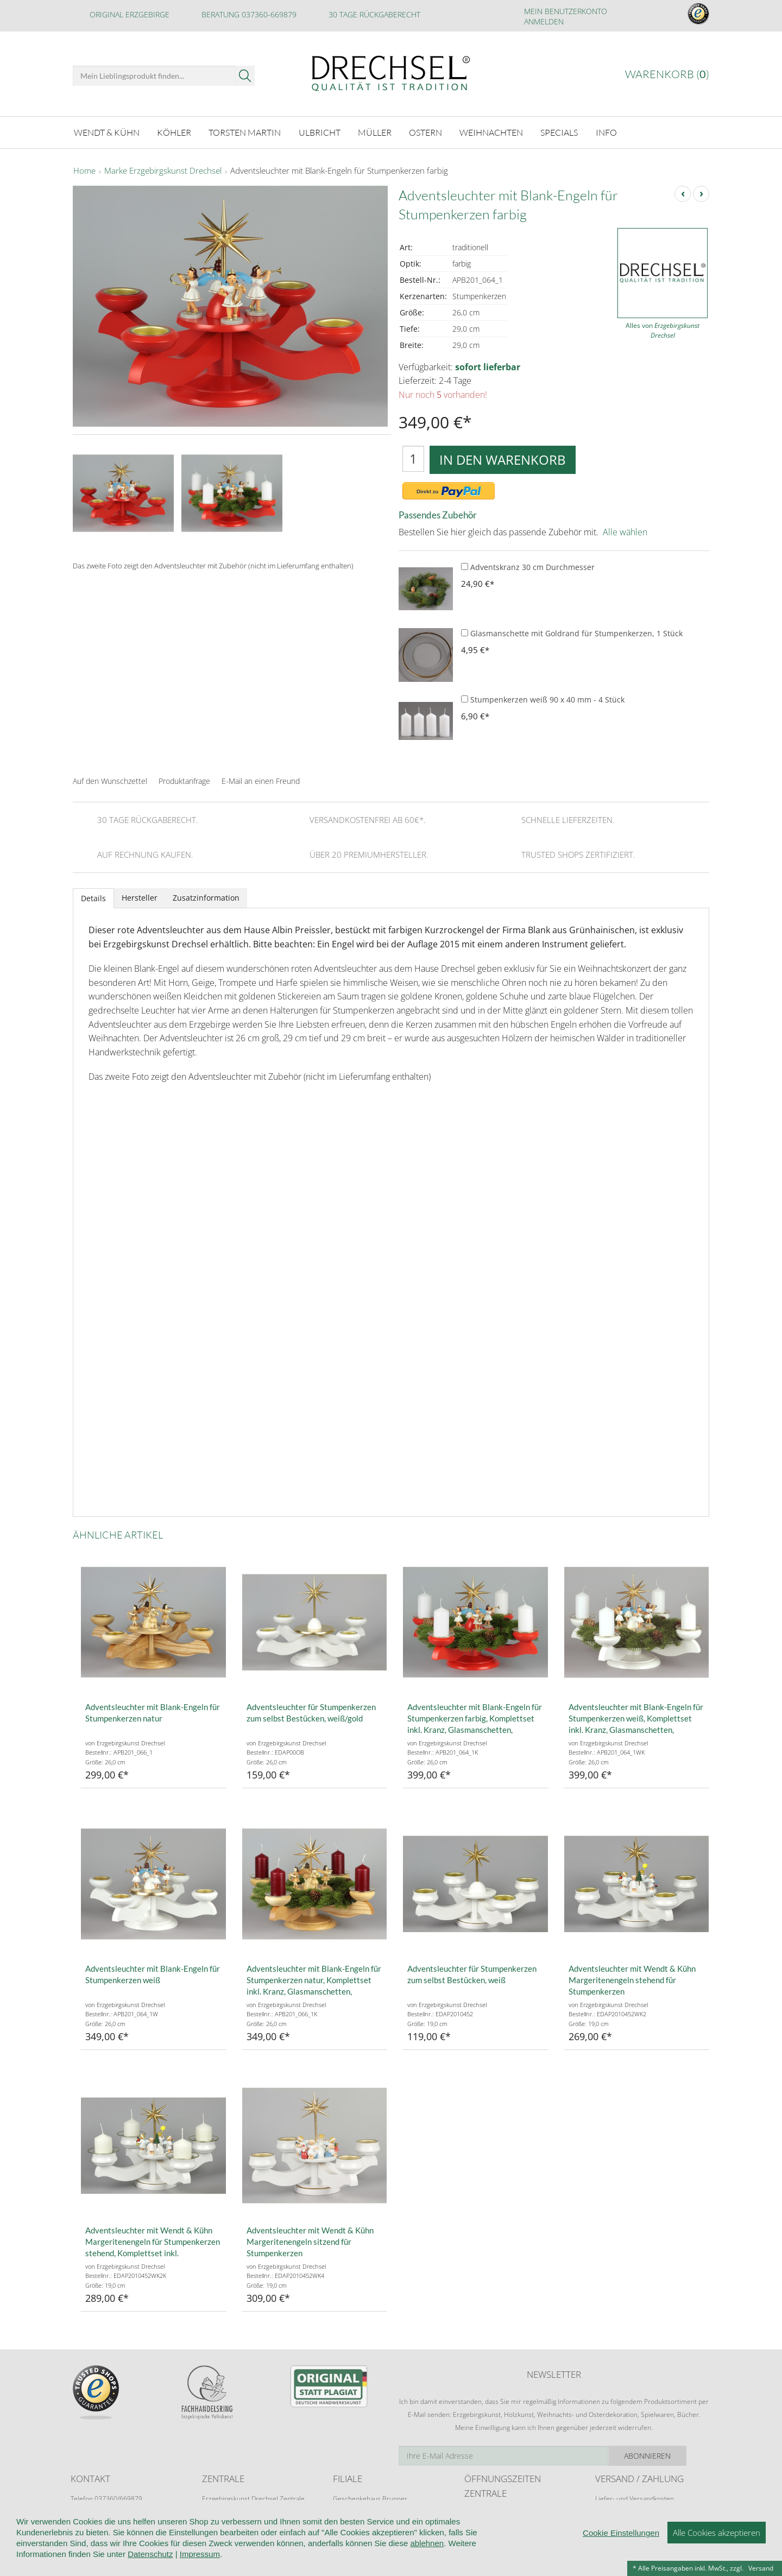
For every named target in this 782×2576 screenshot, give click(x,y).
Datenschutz (150, 2554)
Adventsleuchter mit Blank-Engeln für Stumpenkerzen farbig (339, 170)
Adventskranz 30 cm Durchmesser (528, 566)
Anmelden (544, 21)
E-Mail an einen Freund (261, 780)
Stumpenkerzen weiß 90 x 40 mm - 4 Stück (543, 699)
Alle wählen (625, 531)
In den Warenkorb (502, 458)
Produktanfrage (184, 780)
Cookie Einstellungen (621, 2532)
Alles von (662, 329)
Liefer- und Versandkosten (634, 2498)
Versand (760, 2568)
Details (93, 897)
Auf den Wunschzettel (110, 780)
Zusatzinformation (206, 896)
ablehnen (427, 2543)
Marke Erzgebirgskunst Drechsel (163, 170)
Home (84, 170)
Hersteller (139, 896)
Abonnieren (670, 2455)
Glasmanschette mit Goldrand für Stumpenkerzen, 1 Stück (572, 633)
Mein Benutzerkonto (565, 11)
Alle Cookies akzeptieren (716, 2532)
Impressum (200, 2554)
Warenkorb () (667, 74)
